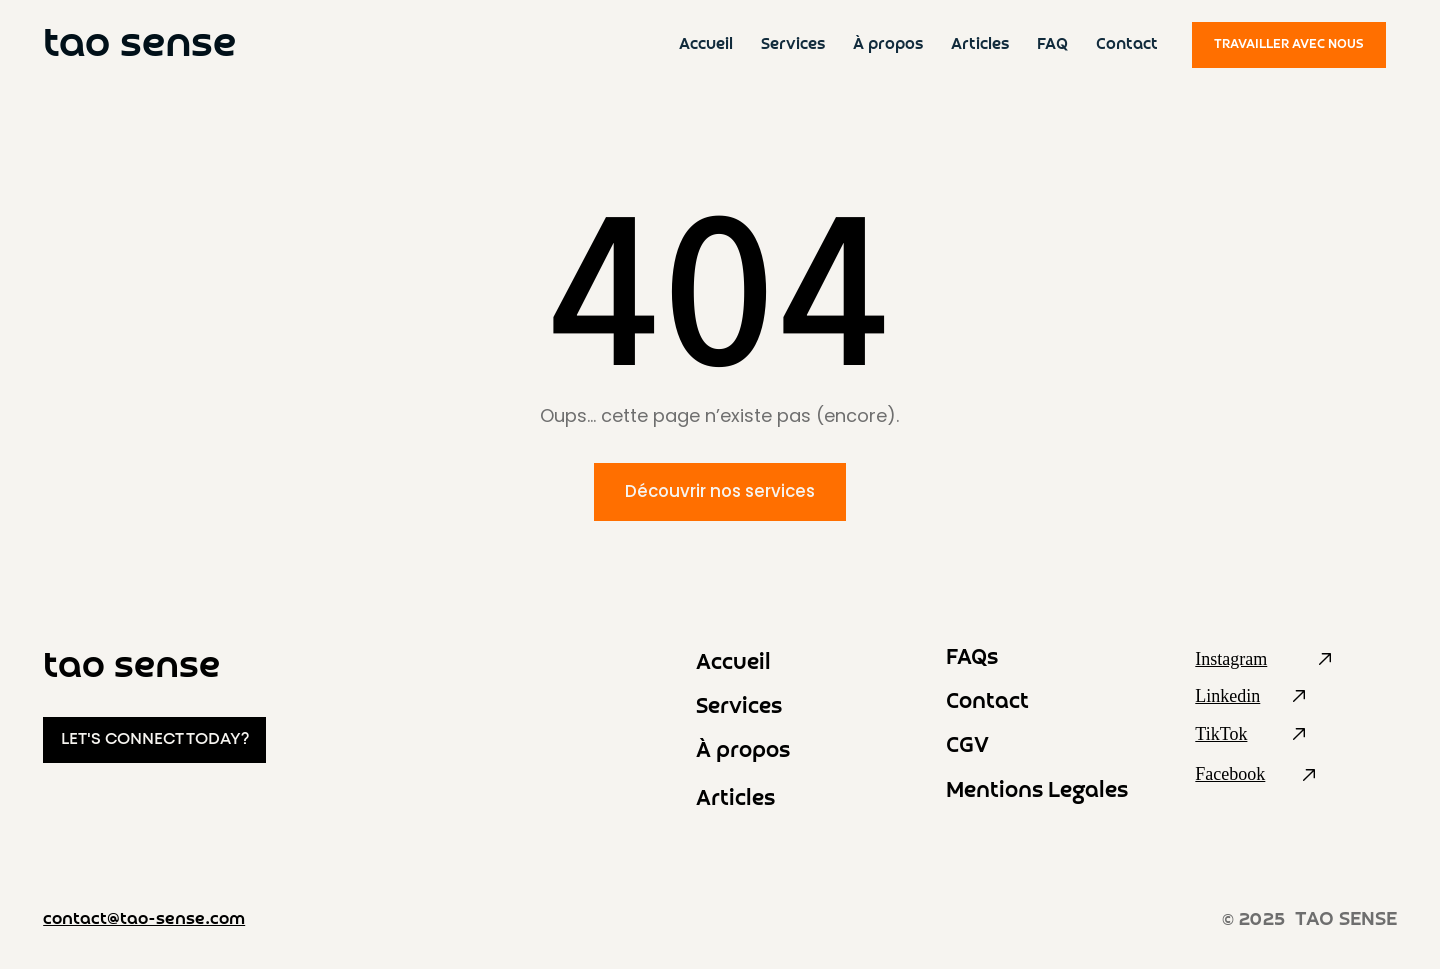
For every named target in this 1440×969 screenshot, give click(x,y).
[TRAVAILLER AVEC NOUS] (1289, 45)
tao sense (139, 45)
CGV (967, 746)
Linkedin (1227, 696)
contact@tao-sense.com (144, 919)
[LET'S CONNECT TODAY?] (154, 740)
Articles (735, 799)
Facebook (1230, 774)
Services (739, 707)
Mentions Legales (1037, 791)
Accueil (733, 663)
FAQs (972, 658)
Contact (987, 702)
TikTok (1221, 734)
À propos (743, 751)
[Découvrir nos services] (720, 492)
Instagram (1231, 659)
